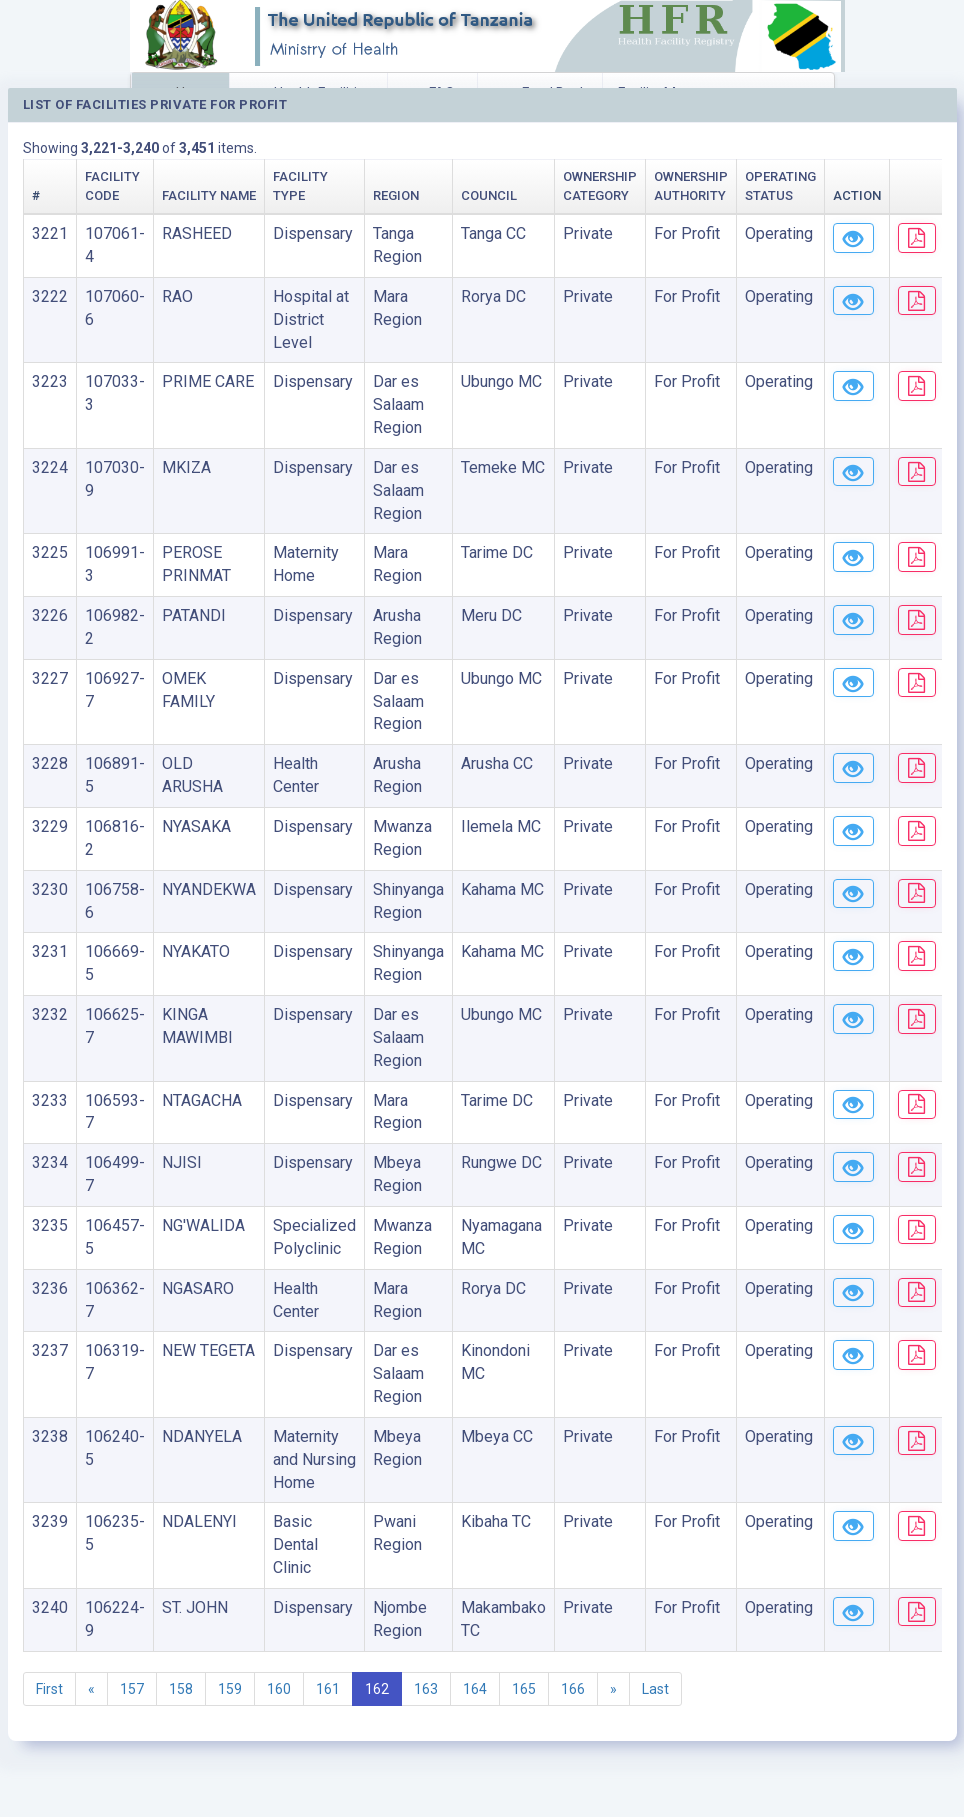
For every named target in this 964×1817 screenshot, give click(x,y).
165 (524, 1689)
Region (396, 195)
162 (377, 1689)
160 (279, 1689)
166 (573, 1689)
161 (328, 1689)
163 (426, 1689)
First (49, 1689)
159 (230, 1689)
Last (655, 1689)
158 (181, 1689)
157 (132, 1689)
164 (475, 1689)
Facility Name (209, 195)
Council (489, 195)
